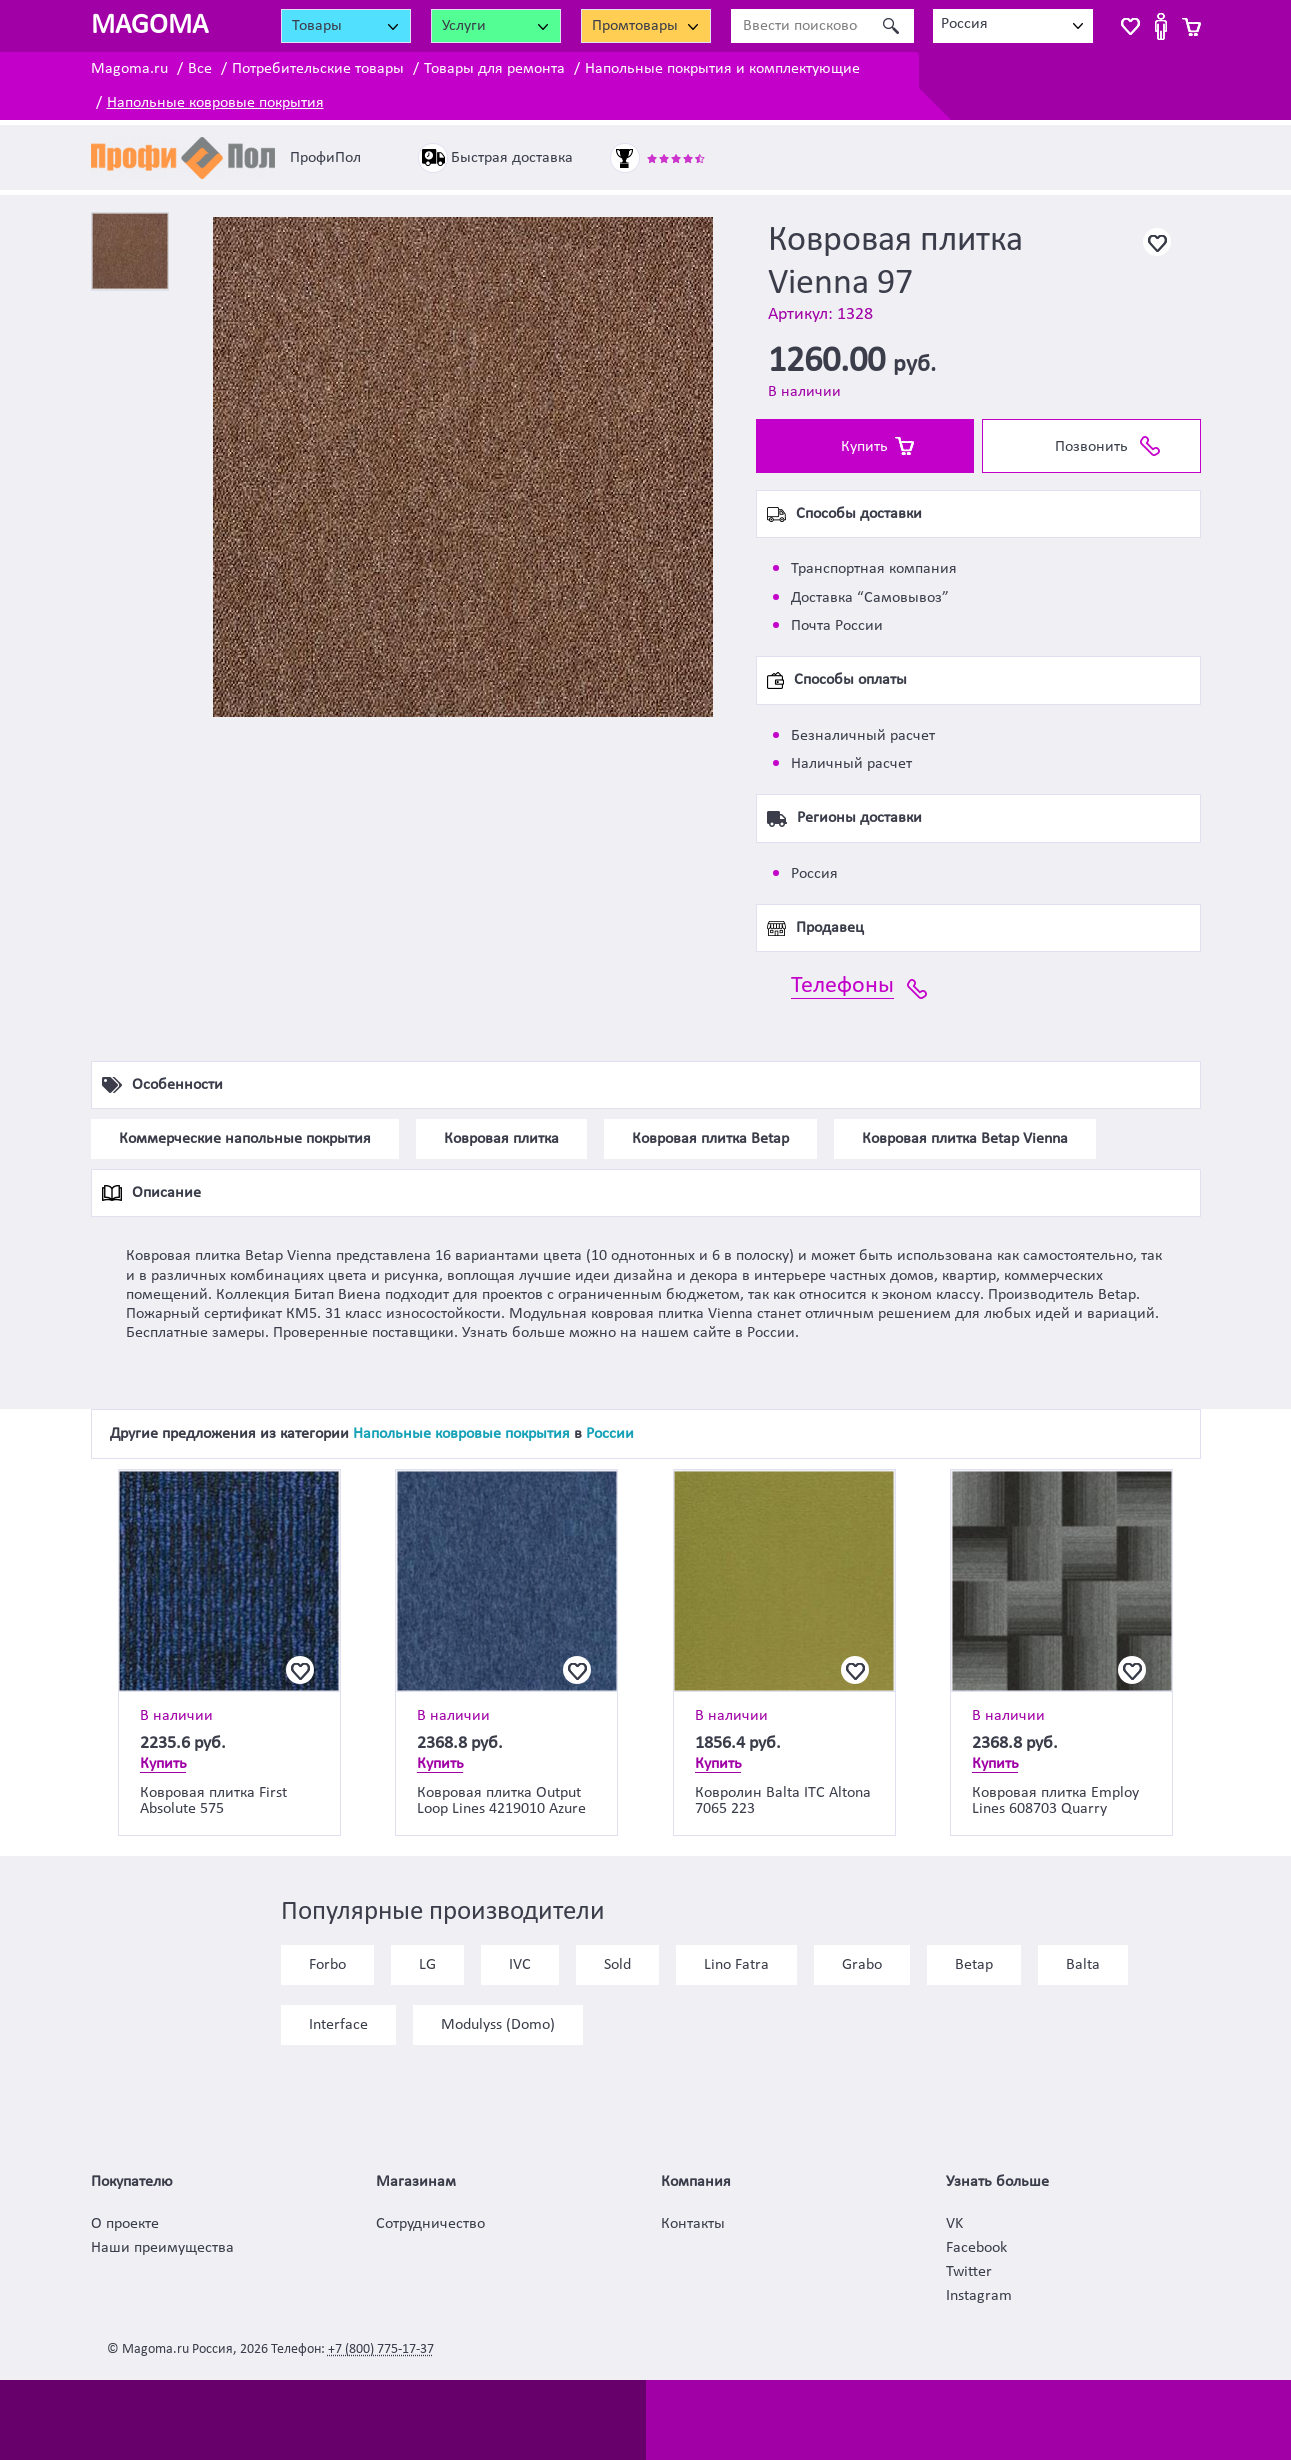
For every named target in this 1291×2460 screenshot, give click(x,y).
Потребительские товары (318, 69)
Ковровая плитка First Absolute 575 (213, 1801)
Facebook (976, 2248)
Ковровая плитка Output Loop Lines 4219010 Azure (501, 1801)
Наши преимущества (162, 2248)
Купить (864, 447)
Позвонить (1091, 447)
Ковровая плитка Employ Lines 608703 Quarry (1055, 1801)
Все (200, 69)
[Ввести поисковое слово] (800, 26)
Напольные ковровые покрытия (215, 103)
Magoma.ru (129, 69)
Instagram (979, 2296)
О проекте (125, 2224)
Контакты (693, 2224)
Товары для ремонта (494, 69)
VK (954, 2224)
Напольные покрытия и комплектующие (722, 69)
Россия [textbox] (964, 24)
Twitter (969, 2272)
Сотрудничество (430, 2224)
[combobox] (1013, 26)
